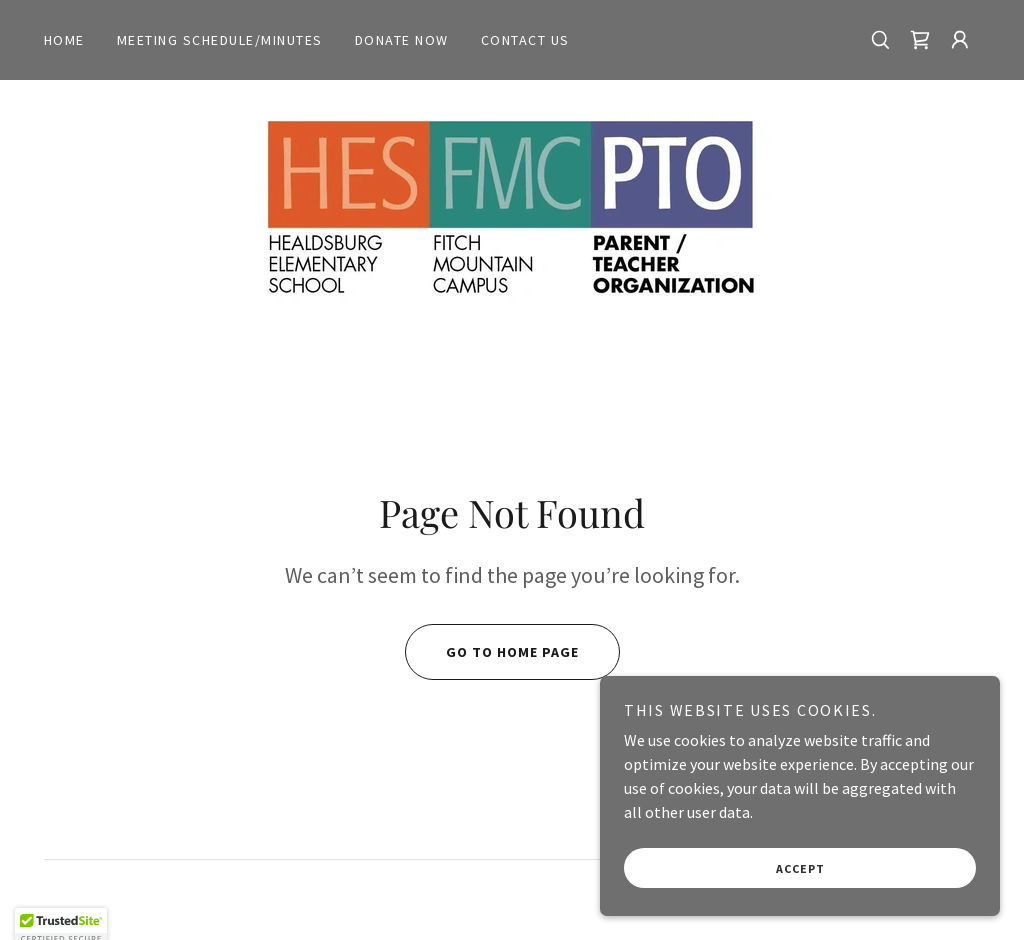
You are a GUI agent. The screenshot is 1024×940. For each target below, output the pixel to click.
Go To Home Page (492, 652)
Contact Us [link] (525, 40)
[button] (960, 40)
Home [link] (64, 40)
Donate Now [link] (402, 40)
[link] (920, 40)
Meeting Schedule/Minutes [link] (220, 40)
